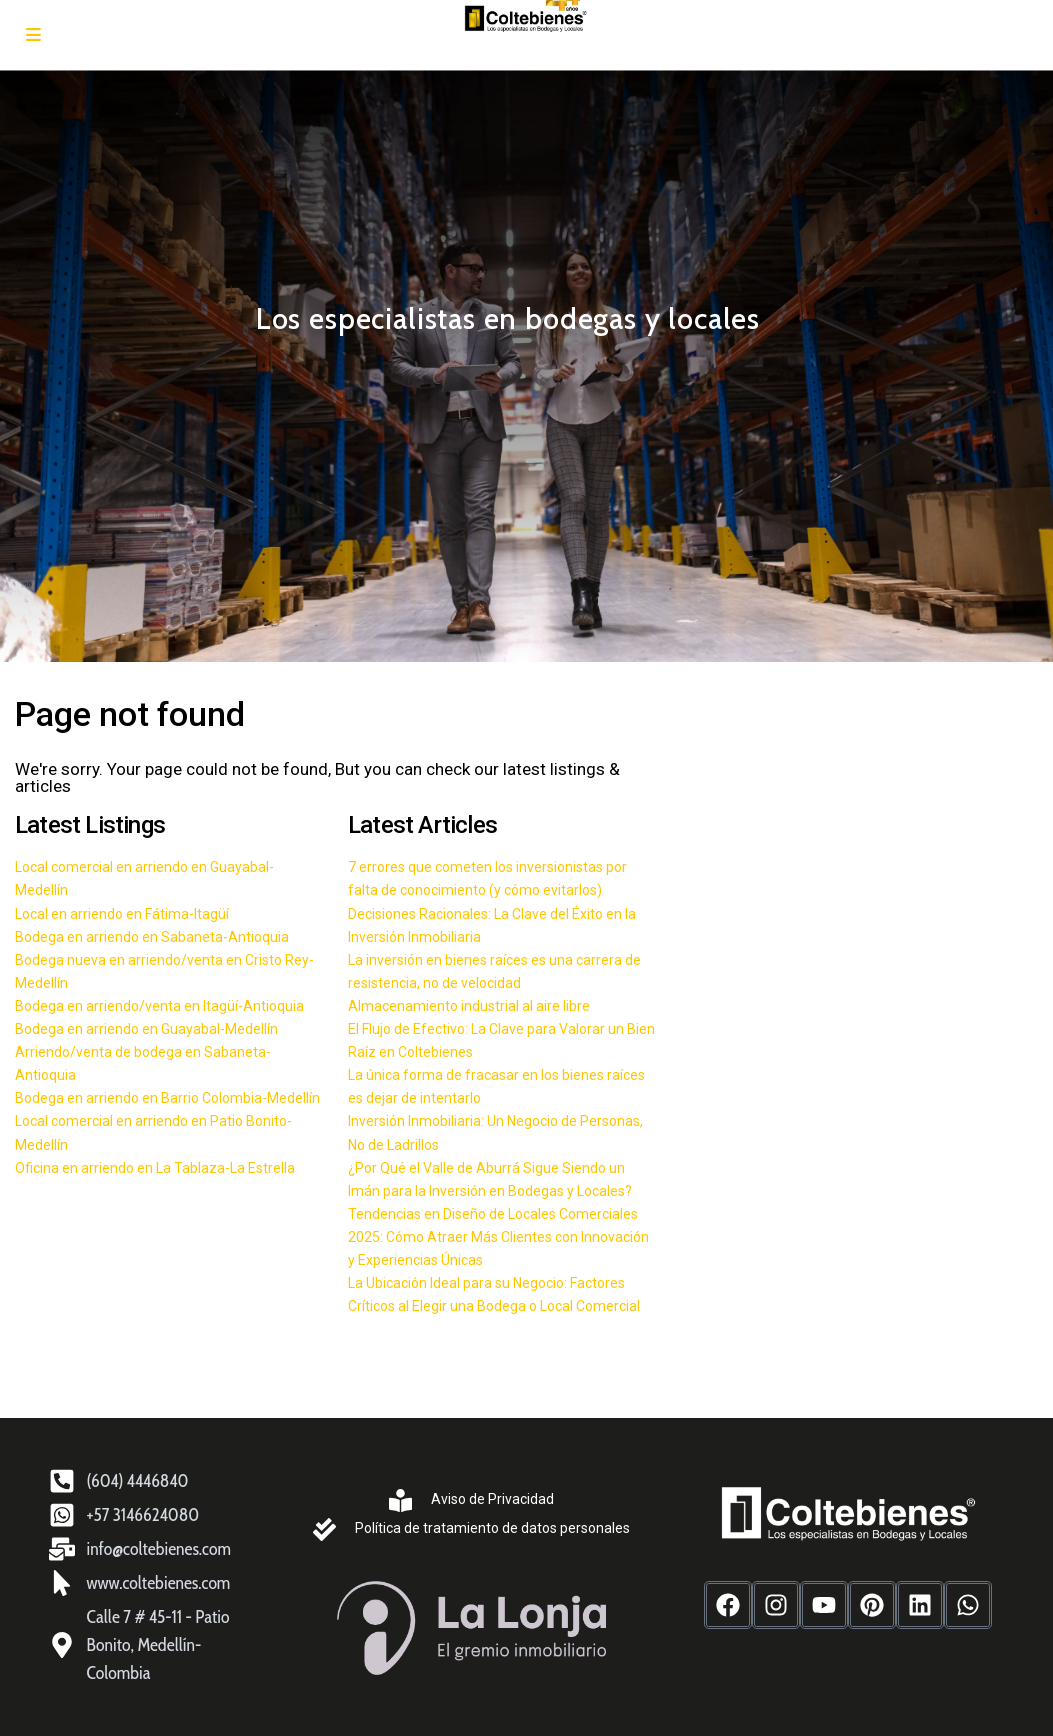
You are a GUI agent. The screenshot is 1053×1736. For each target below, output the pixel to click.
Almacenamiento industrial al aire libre (469, 1006)
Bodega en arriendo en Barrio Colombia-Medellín (167, 1098)
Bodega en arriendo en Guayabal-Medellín (146, 1029)
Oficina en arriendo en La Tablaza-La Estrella (155, 1168)
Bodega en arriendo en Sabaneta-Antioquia (152, 937)
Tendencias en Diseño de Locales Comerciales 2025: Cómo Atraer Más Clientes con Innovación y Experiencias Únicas (498, 1237)
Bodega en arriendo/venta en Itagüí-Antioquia (159, 1006)
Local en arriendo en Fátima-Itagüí (122, 914)
